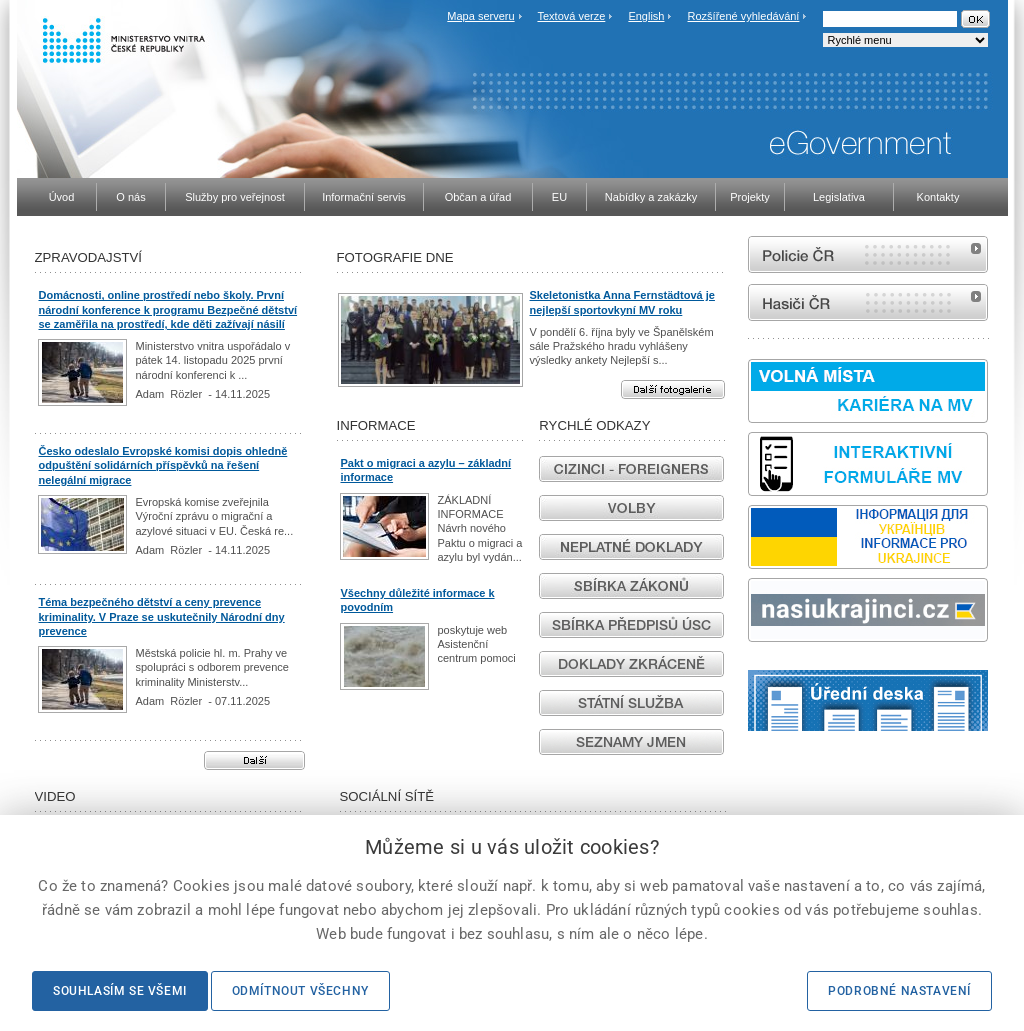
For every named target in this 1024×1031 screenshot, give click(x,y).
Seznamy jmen (631, 742)
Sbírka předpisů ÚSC (631, 625)
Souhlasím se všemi (120, 991)
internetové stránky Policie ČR (868, 254)
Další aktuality (254, 760)
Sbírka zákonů (631, 586)
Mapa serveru (480, 16)
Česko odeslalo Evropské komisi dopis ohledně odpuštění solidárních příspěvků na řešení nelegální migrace (163, 465)
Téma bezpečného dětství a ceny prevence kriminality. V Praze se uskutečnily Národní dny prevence (162, 616)
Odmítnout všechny (300, 991)
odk (1001, 730)
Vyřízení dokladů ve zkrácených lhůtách (631, 664)
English (646, 16)
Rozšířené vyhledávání (744, 16)
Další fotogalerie (673, 389)
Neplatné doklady (631, 547)
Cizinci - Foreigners (631, 469)
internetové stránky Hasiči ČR (868, 302)
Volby (631, 508)
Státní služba (631, 703)
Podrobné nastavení (899, 991)
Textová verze (571, 16)
